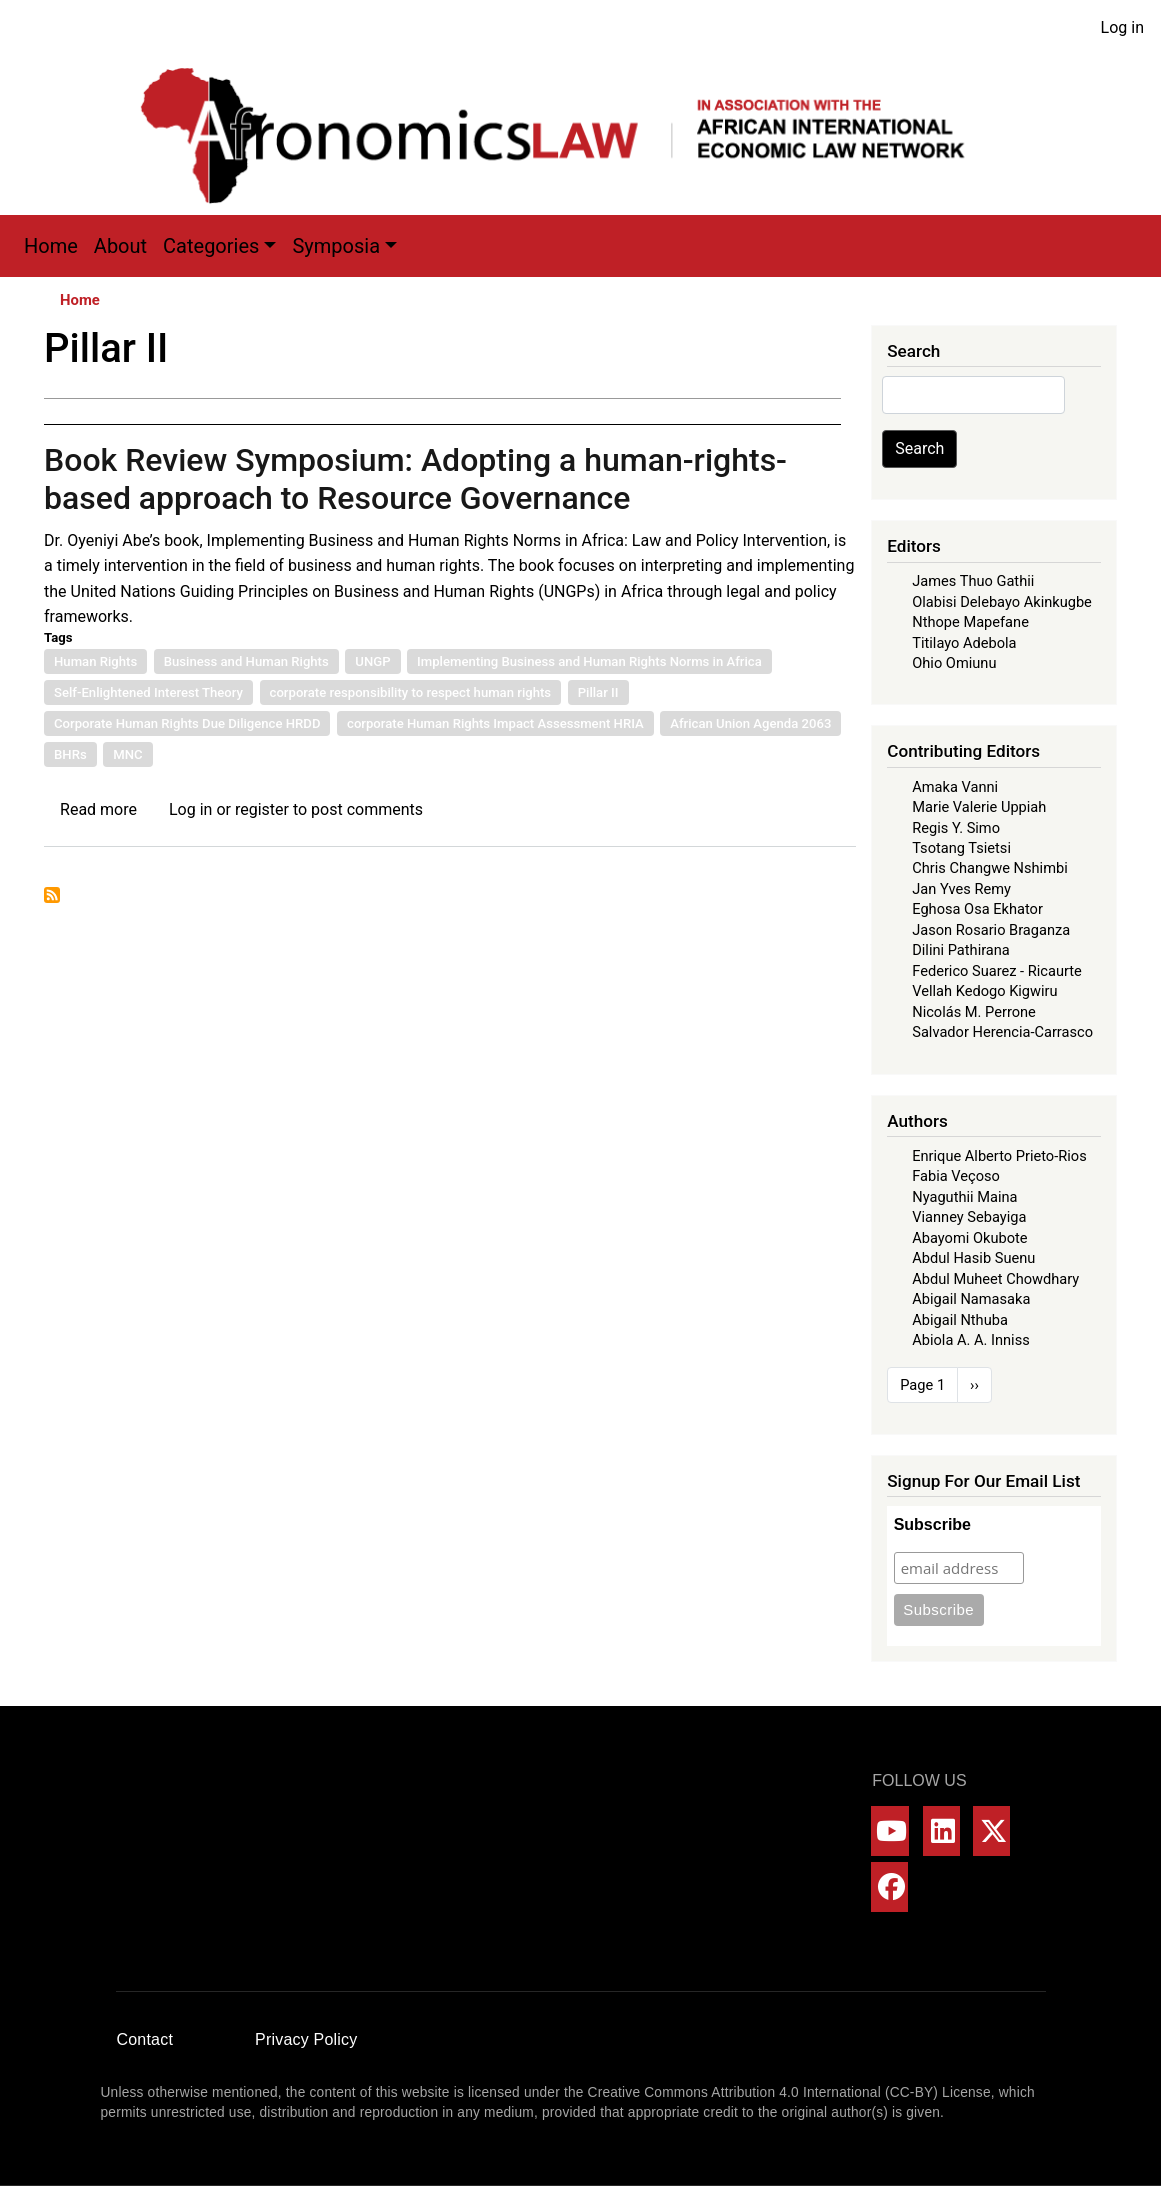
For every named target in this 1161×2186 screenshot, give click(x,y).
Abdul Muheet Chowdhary (995, 1279)
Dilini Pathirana (961, 950)
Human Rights (95, 661)
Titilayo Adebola (964, 643)
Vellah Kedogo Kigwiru (984, 991)
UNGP (372, 661)
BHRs (70, 754)
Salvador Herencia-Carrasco (1002, 1032)
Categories (211, 246)
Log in (1122, 27)
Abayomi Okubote (969, 1238)
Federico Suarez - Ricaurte (997, 971)
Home (51, 246)
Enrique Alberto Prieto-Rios (999, 1156)
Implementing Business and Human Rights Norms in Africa (589, 661)
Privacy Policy (306, 2039)
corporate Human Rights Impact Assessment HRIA (495, 723)
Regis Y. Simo (956, 828)
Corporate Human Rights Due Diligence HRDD (187, 723)
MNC (127, 754)
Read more (98, 809)
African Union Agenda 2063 (750, 723)
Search (919, 448)
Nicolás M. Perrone (974, 1012)
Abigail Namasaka (971, 1299)
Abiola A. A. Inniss (971, 1340)
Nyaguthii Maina (964, 1197)
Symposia (336, 246)
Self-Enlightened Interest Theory (148, 692)
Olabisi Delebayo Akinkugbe (1002, 602)
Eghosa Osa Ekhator (977, 909)
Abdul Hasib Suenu (973, 1258)
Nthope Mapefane (970, 622)
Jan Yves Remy (961, 889)
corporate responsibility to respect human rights (411, 692)
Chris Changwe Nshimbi (989, 868)
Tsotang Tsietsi (961, 848)
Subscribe (932, 1524)
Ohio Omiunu (954, 663)
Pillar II (598, 692)
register (262, 809)
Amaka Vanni (955, 787)
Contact (145, 2039)
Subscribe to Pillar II (52, 895)
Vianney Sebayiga (969, 1217)
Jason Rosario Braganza (991, 930)
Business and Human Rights (246, 661)
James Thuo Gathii (973, 581)
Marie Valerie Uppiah (979, 807)
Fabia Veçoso (956, 1176)
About (120, 246)
